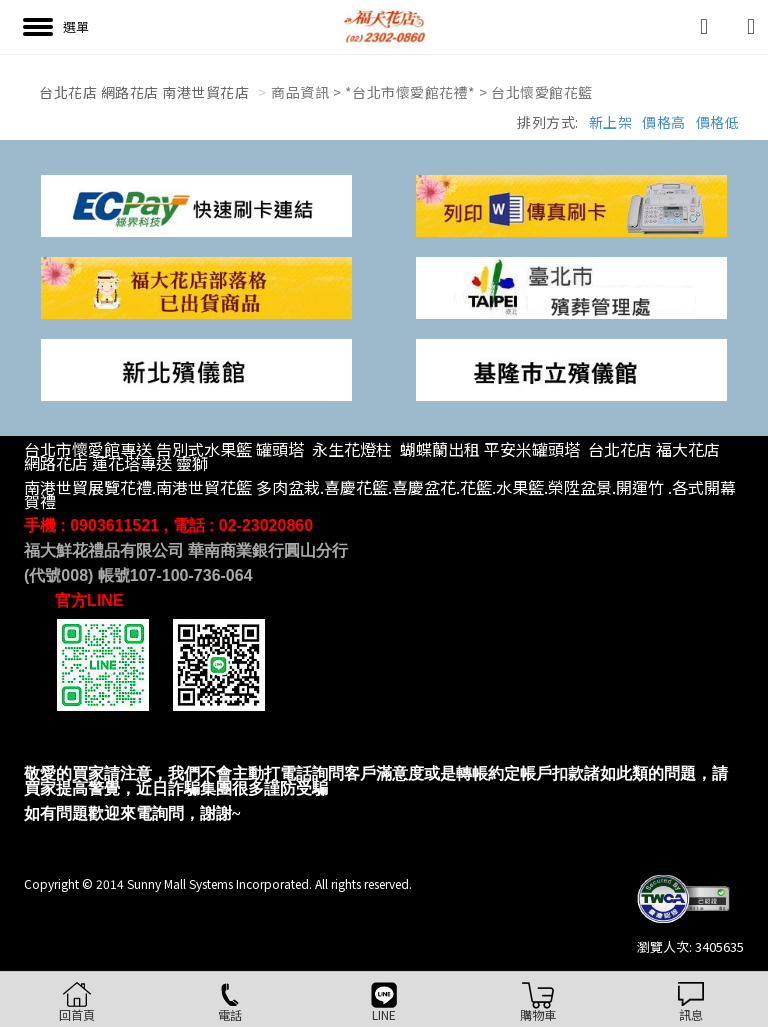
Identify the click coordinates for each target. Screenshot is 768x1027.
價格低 (718, 122)
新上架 (611, 122)
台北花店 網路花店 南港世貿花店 (144, 92)
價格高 (664, 122)
